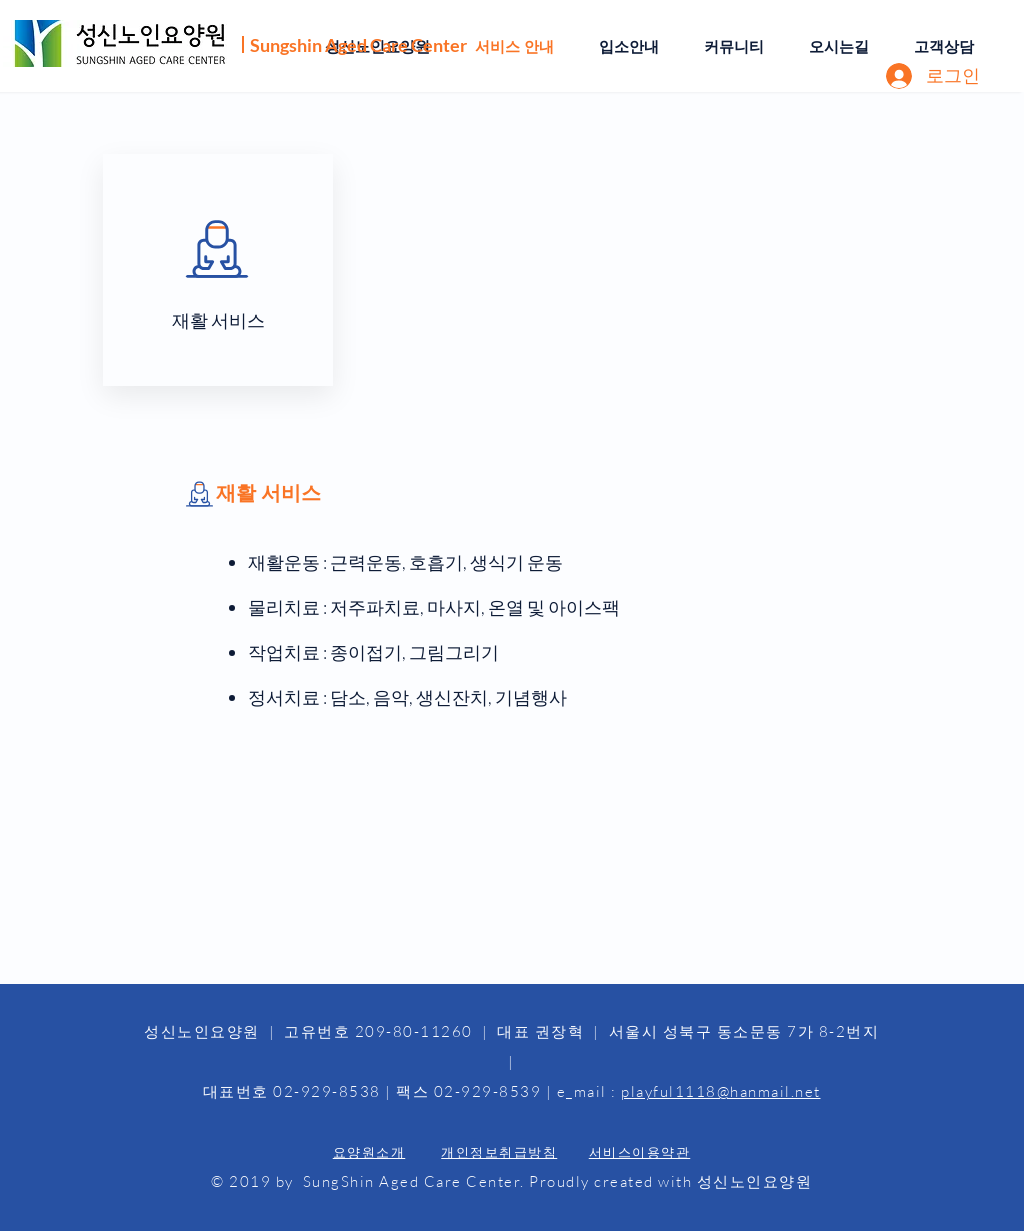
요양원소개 (369, 1152)
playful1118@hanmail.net (721, 1091)
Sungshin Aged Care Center (358, 45)
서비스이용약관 (640, 1152)
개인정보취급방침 (499, 1152)
